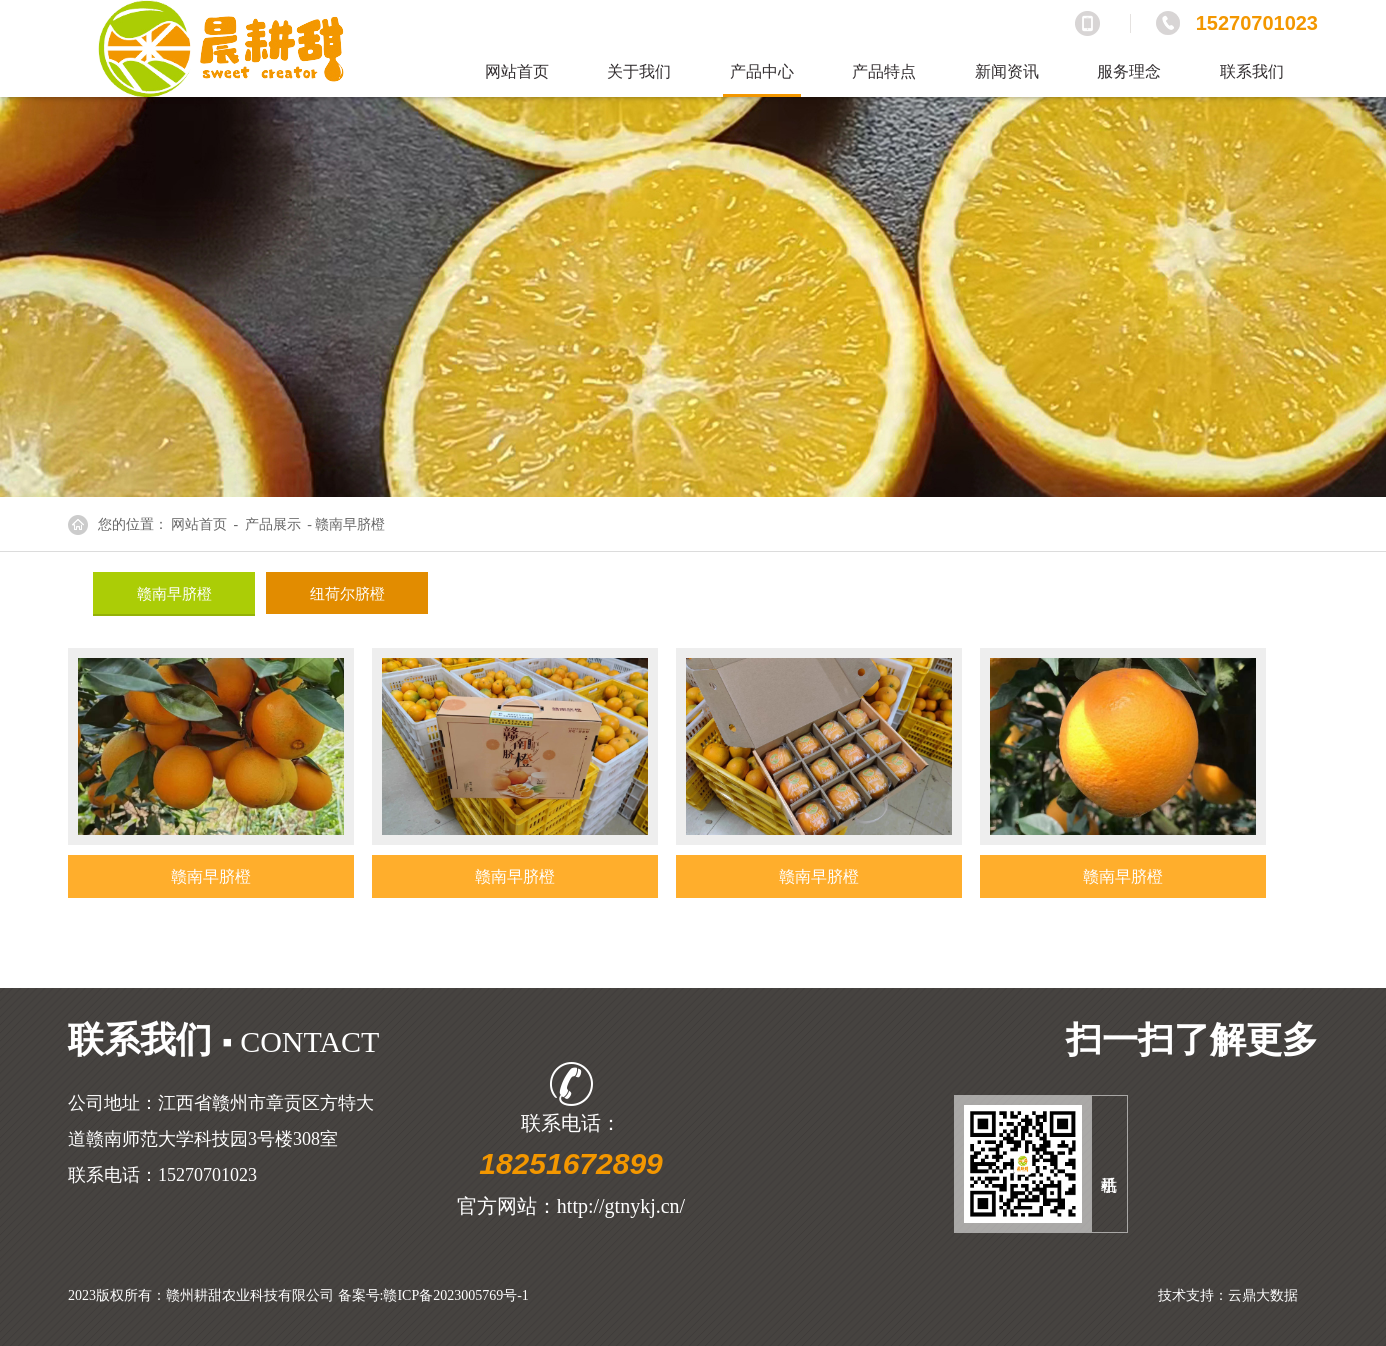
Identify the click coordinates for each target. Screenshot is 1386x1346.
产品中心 (762, 71)
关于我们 (639, 71)
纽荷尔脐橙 (347, 594)
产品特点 (884, 71)
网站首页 (517, 71)
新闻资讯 (1007, 71)
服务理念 (1129, 71)
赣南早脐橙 (174, 594)
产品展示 (273, 524)
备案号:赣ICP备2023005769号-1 (433, 1295)
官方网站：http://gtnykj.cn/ (571, 1206)
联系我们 (1252, 71)
